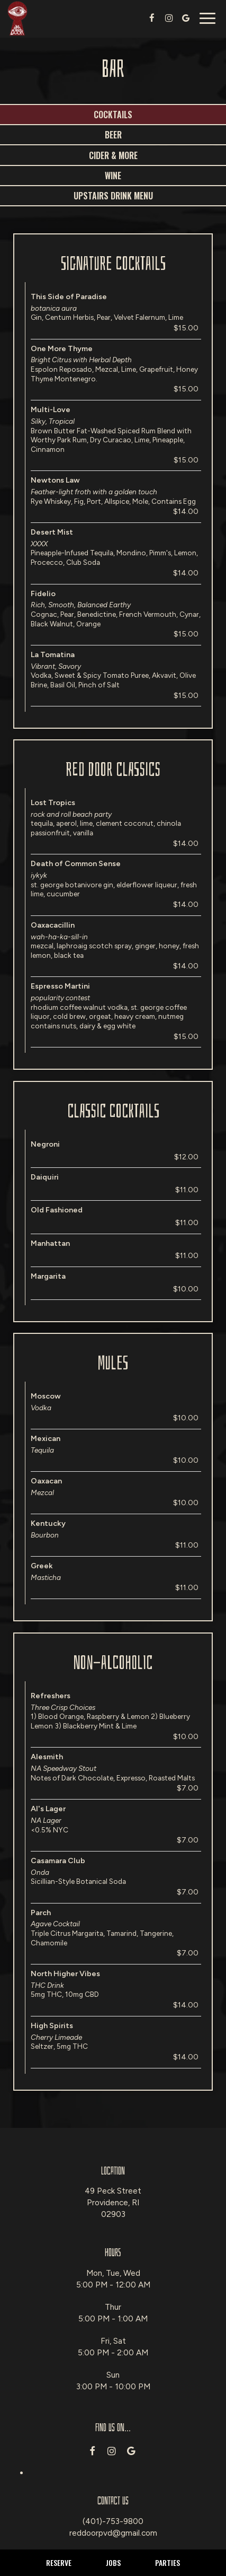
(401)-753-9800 (113, 2521)
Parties (167, 2562)
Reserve (58, 2562)
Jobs (113, 2562)
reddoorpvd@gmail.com (113, 2533)
